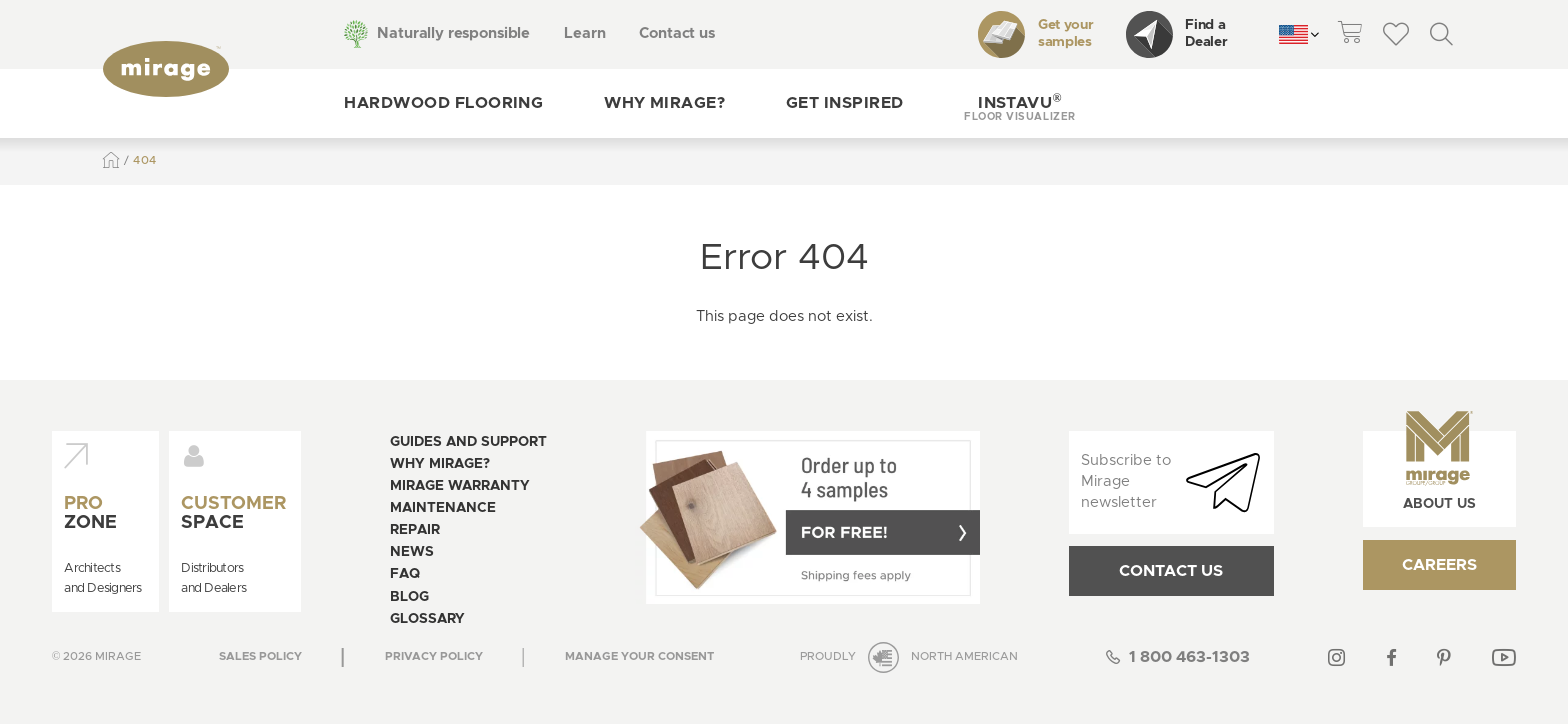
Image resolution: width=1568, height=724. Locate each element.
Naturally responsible (453, 33)
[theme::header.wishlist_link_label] (1396, 34)
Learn (584, 33)
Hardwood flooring (443, 103)
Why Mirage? (664, 103)
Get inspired (845, 103)
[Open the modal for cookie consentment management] (639, 657)
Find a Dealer (1177, 34)
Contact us (677, 33)
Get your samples (1035, 34)
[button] (1019, 103)
